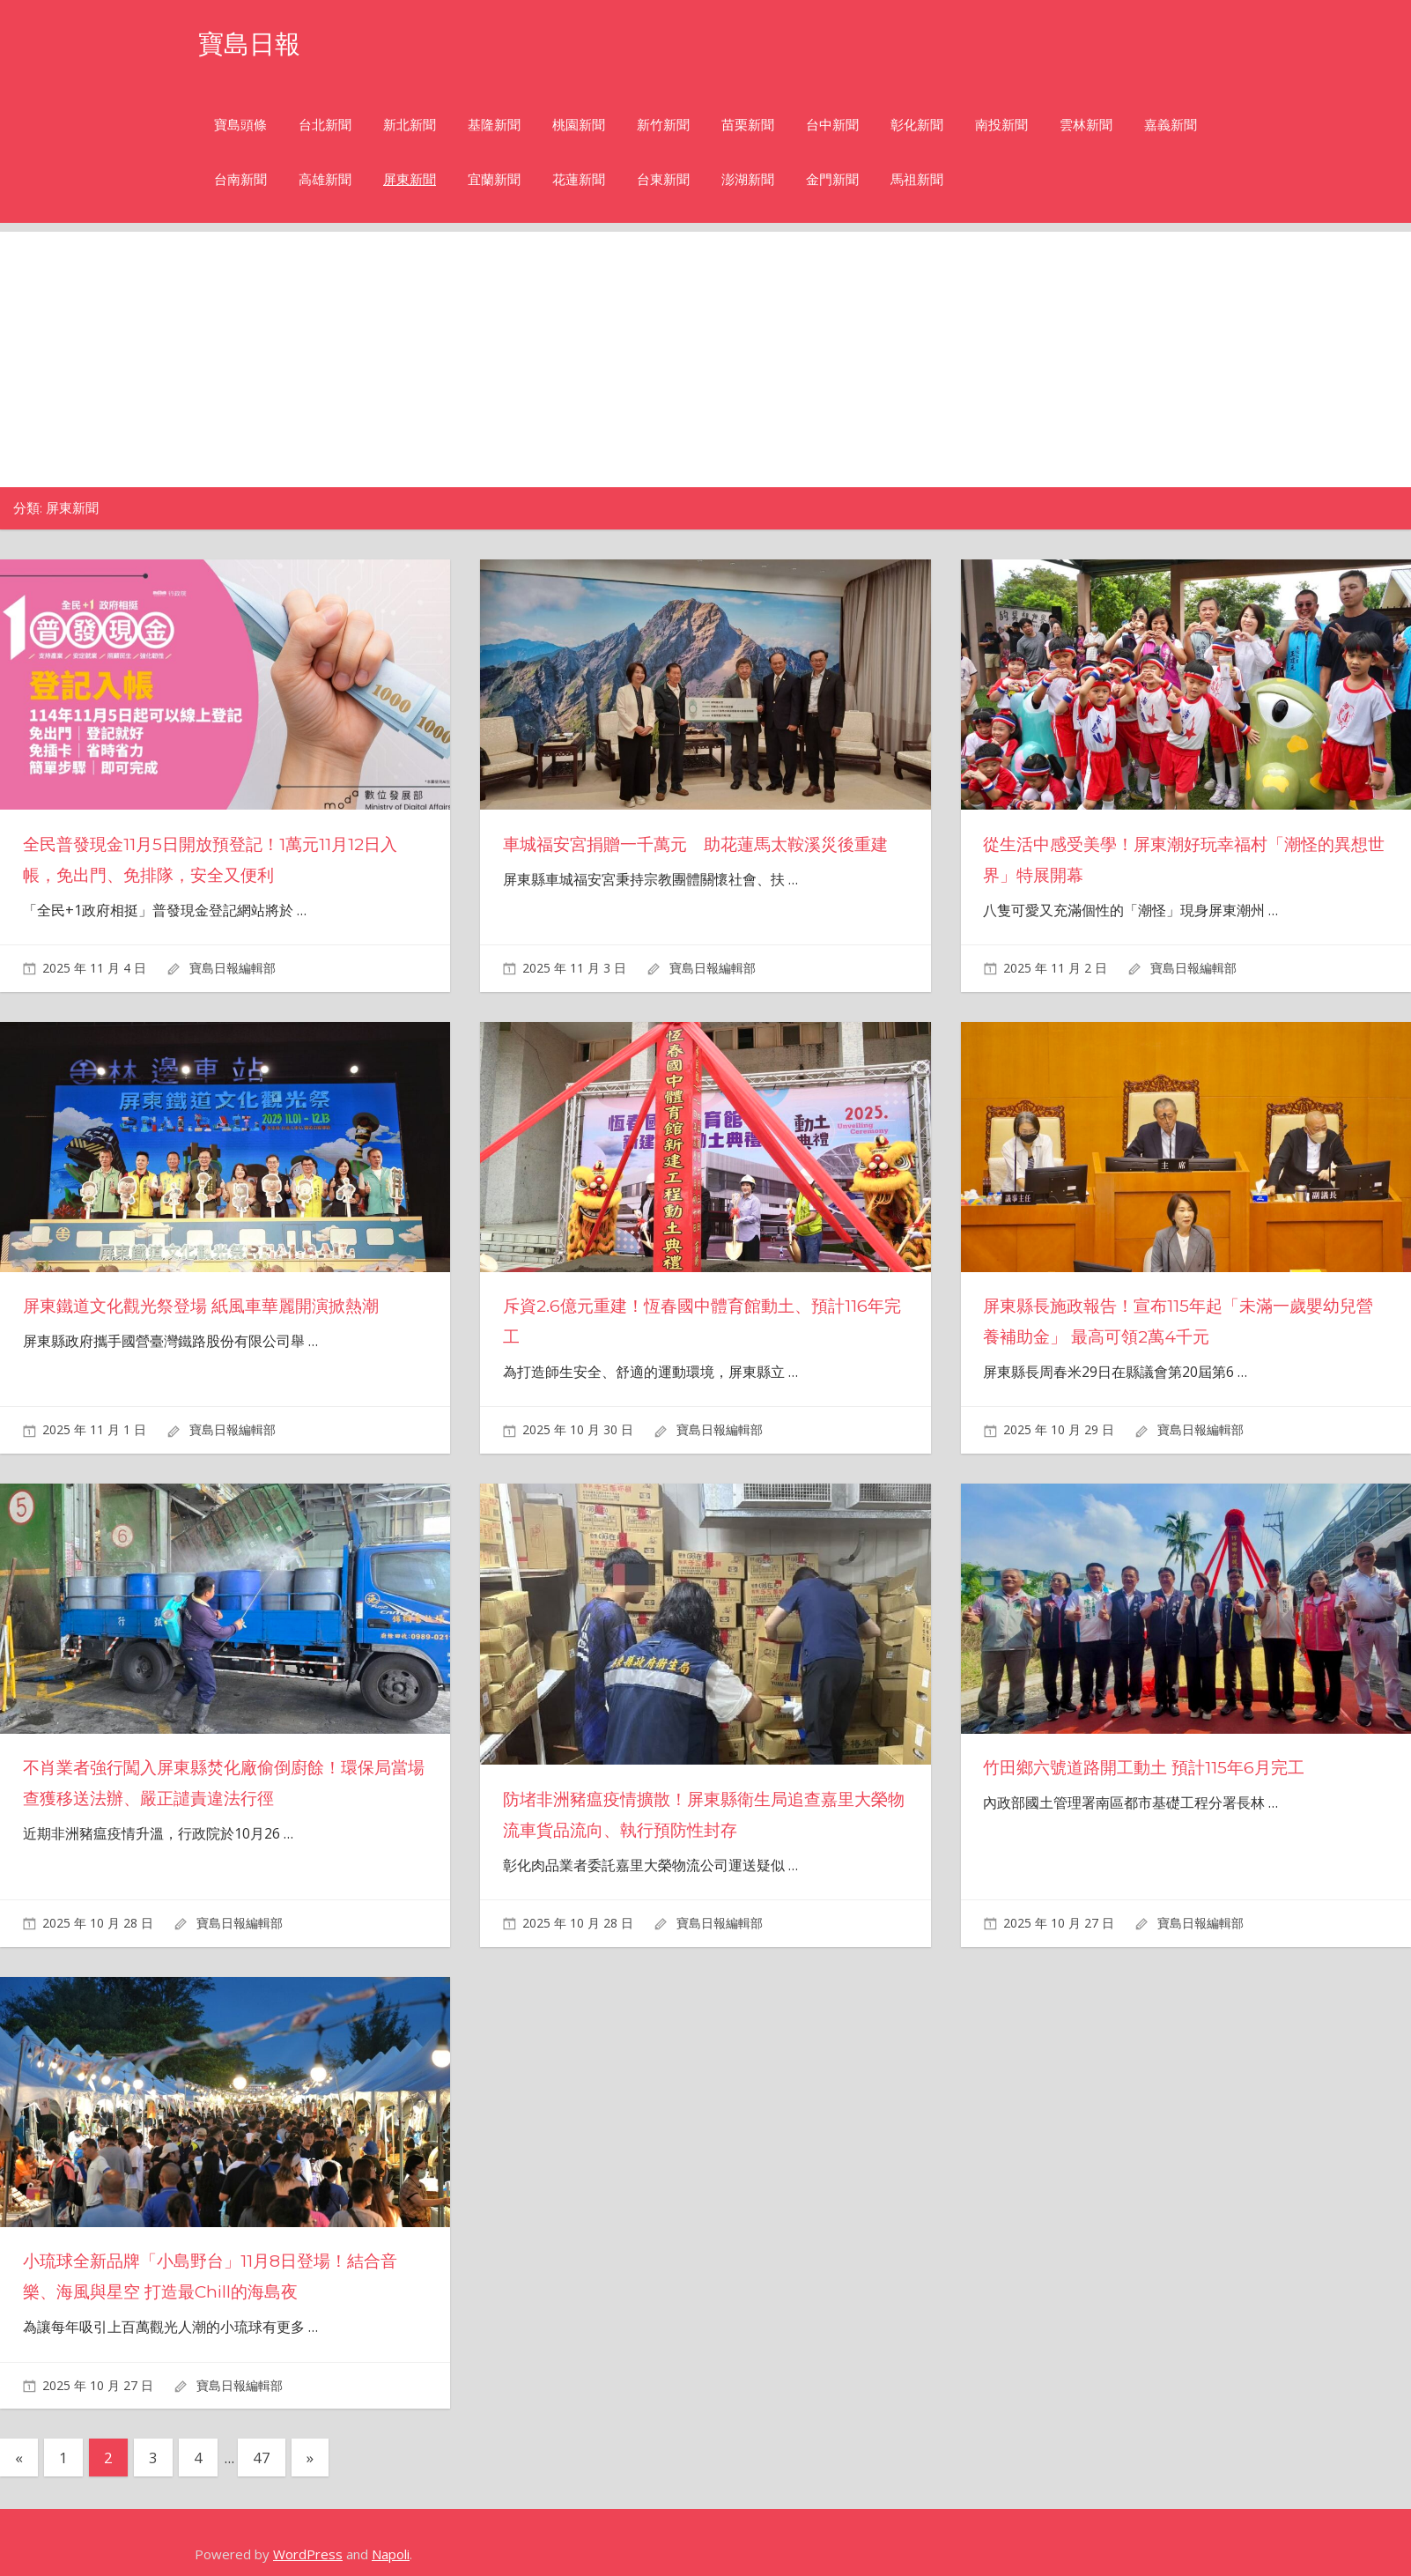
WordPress (308, 2554)
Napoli (391, 2554)
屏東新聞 (409, 179)
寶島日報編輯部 (232, 967)
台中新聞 (832, 124)
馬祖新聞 (916, 179)
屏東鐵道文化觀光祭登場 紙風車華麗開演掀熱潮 (210, 1305)
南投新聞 (1001, 124)
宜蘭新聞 (494, 179)
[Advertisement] (705, 355)
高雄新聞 (325, 179)
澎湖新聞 (747, 179)
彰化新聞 (916, 124)
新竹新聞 (663, 124)
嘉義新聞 (1170, 124)
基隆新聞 (494, 124)
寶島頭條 (240, 124)
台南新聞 (240, 179)
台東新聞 (663, 179)
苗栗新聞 (747, 124)
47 (261, 2457)
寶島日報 (254, 43)
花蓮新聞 (578, 179)
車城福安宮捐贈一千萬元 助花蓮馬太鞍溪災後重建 (705, 844)
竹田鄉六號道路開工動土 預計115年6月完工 (1151, 1767)
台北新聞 (325, 124)
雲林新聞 (1086, 124)
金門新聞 (832, 179)
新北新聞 (409, 124)
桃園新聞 (578, 124)
